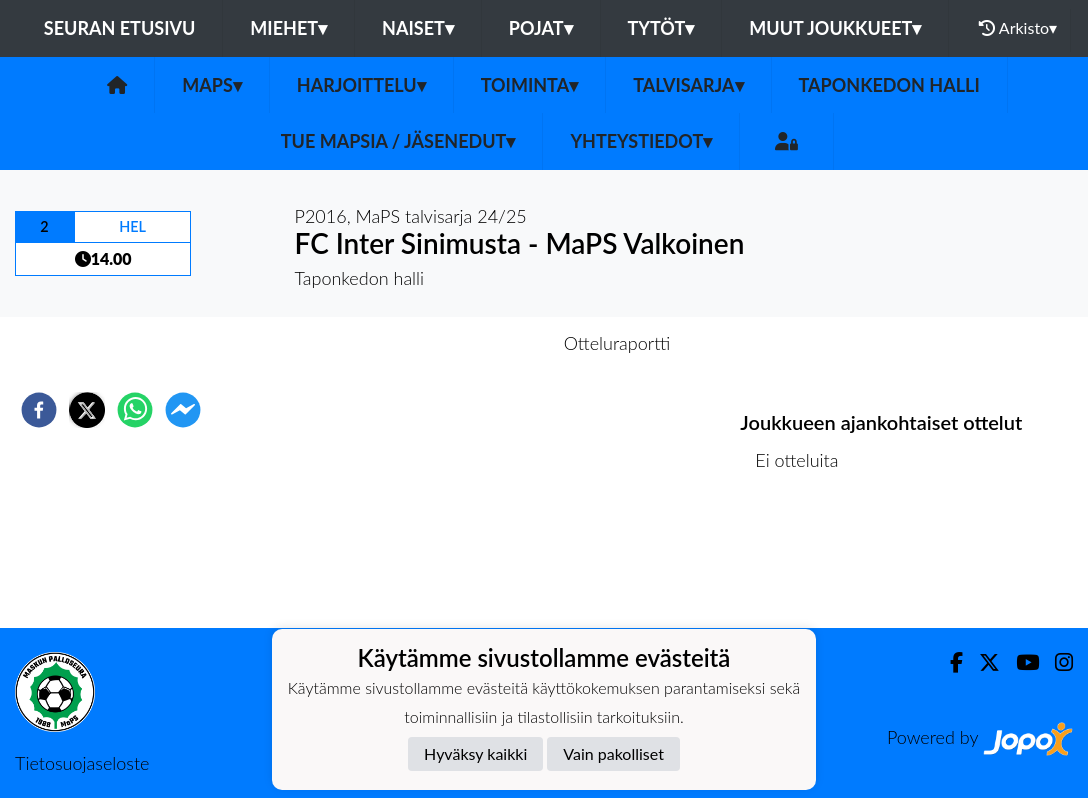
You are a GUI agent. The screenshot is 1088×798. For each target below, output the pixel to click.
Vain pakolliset (613, 753)
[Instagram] (1056, 662)
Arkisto (1018, 28)
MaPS (212, 85)
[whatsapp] (135, 410)
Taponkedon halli (889, 85)
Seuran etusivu (120, 28)
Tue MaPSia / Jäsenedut (398, 141)
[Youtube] (1019, 662)
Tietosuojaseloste (82, 763)
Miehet (288, 28)
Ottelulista (804, 560)
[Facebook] (948, 662)
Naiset (418, 28)
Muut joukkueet (835, 28)
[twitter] (87, 410)
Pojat (541, 28)
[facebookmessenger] (183, 410)
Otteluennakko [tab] (475, 343)
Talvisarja (688, 85)
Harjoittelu (361, 85)
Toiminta (530, 85)
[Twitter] (981, 662)
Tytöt (661, 28)
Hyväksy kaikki (475, 753)
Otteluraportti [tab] (617, 343)
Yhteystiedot (641, 141)
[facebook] (39, 410)
